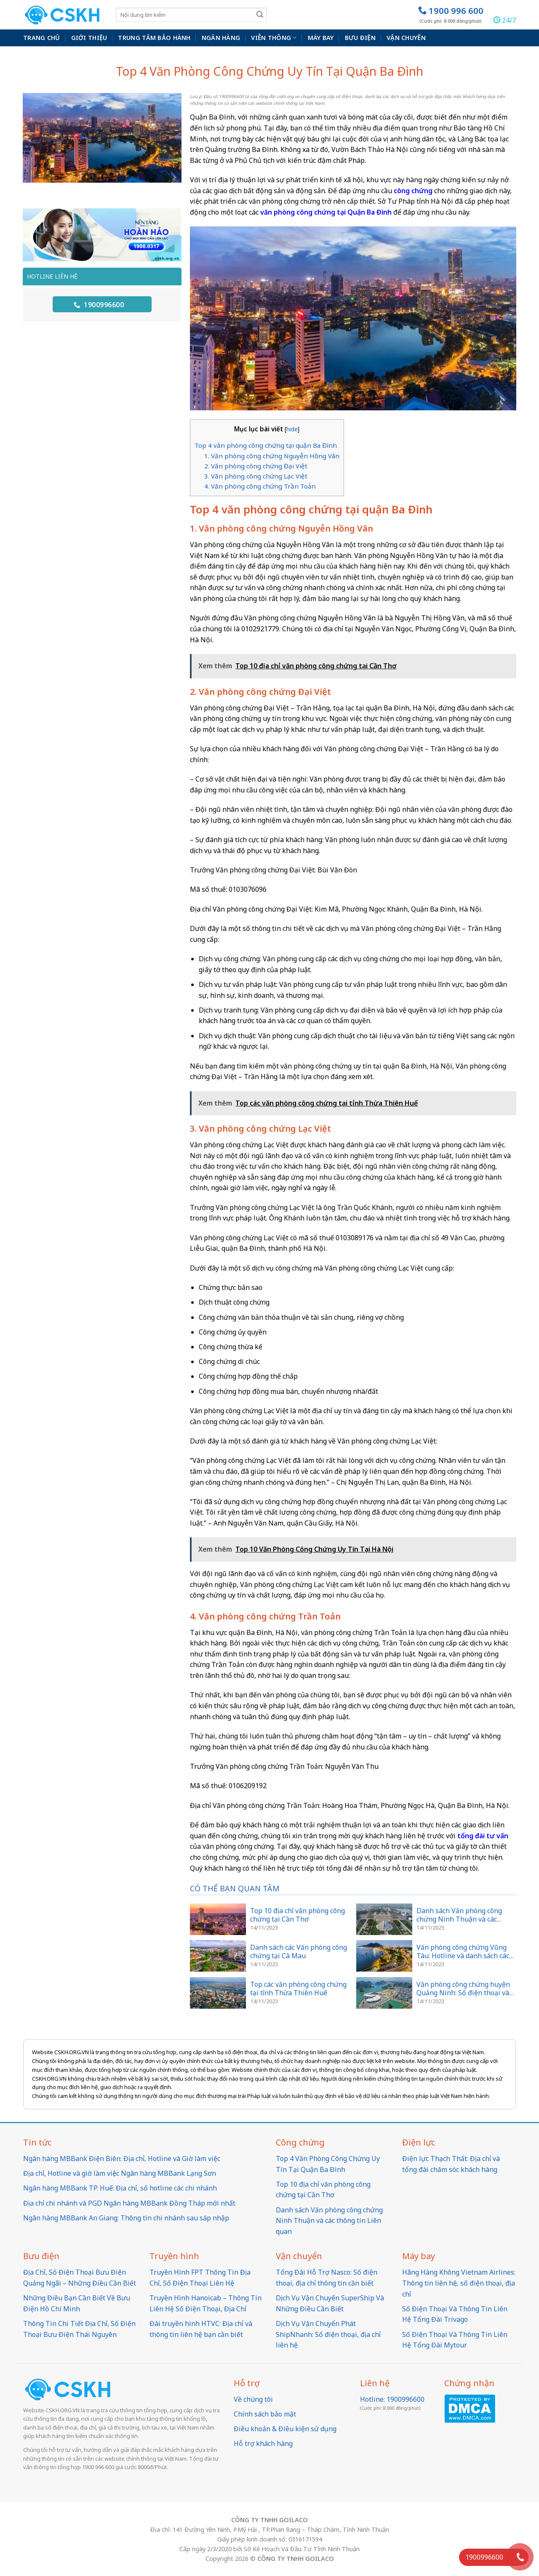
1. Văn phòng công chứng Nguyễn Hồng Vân (271, 456)
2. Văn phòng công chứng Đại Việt (255, 466)
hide (292, 429)
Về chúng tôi (253, 2399)
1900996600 (99, 304)
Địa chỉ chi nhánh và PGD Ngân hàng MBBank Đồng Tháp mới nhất (129, 2203)
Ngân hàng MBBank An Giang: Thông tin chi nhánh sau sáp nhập (126, 2217)
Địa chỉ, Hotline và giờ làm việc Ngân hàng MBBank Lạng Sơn (119, 2173)
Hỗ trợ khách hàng (263, 2443)
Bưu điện (360, 38)
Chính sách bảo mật (265, 2414)
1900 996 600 (450, 14)
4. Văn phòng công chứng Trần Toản (260, 486)
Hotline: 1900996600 (392, 2399)
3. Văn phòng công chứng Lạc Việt (255, 476)
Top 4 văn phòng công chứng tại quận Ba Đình (266, 445)
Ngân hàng (221, 38)
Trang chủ (41, 38)
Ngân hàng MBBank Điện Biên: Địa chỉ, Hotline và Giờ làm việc (121, 2158)
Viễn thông (273, 38)
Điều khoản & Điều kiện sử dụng (285, 2428)
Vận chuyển (406, 38)
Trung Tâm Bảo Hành (154, 38)
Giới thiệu (89, 38)
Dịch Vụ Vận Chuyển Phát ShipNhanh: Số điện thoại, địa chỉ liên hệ (328, 2334)
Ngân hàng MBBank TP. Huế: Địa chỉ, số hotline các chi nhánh (120, 2188)
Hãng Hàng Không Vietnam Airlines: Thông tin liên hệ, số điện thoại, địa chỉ (458, 2283)
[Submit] (260, 14)
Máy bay (321, 38)
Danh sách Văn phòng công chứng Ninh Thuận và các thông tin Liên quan (329, 2220)
